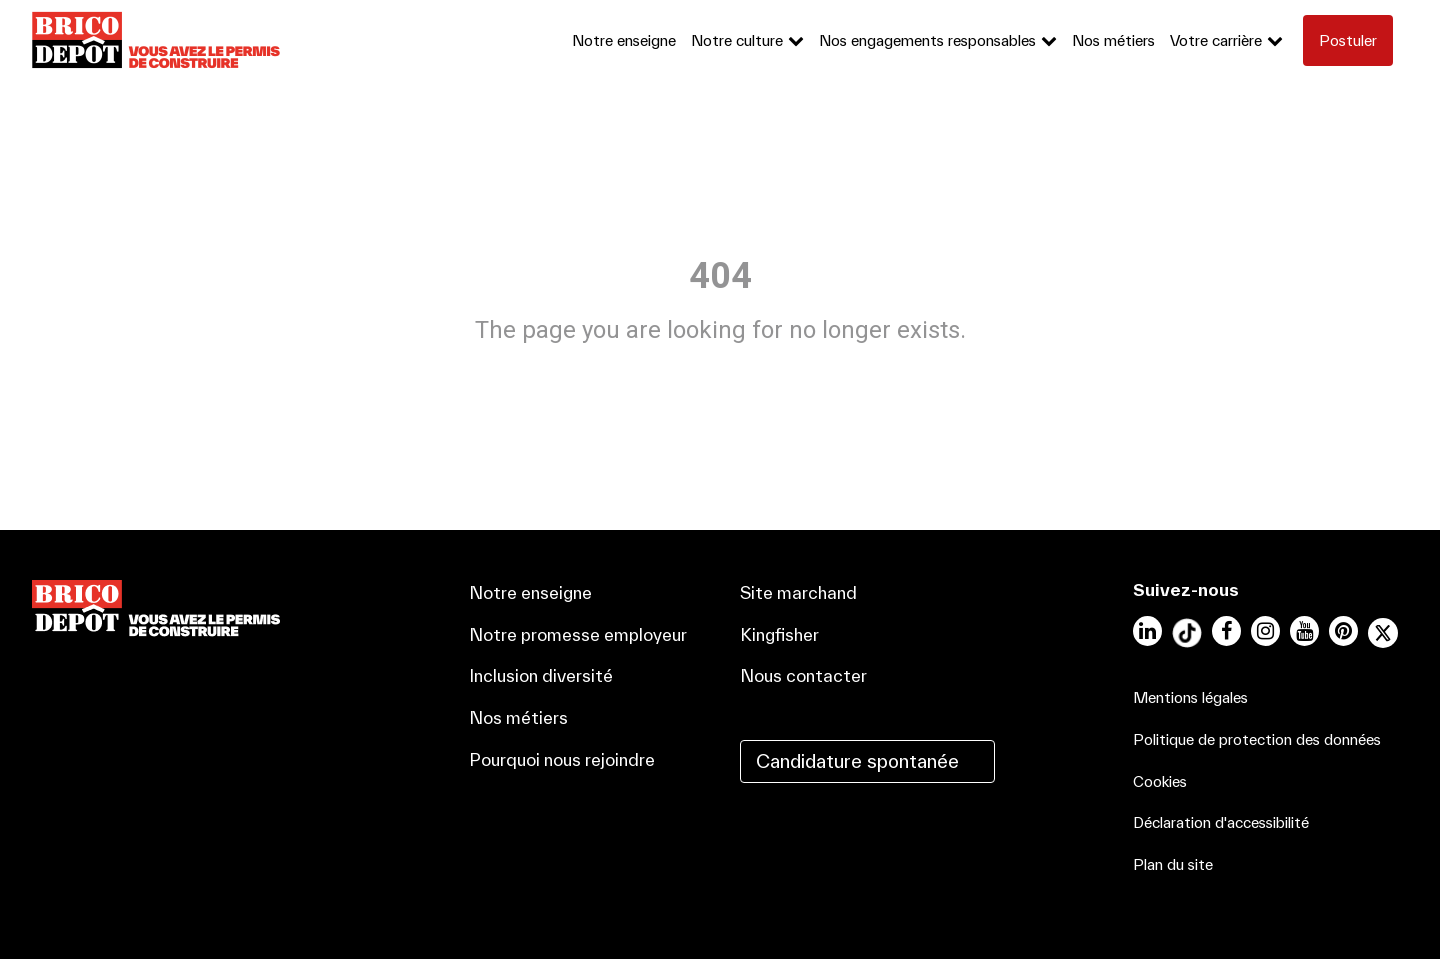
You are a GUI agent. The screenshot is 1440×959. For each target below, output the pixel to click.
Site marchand (798, 592)
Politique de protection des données (1257, 739)
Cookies (1160, 781)
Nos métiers (1113, 40)
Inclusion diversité (541, 675)
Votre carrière (1216, 40)
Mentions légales (1190, 697)
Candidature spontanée (857, 761)
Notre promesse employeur (578, 634)
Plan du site (1173, 864)
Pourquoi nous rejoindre (562, 759)
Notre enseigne (624, 40)
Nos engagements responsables (927, 40)
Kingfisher (779, 634)
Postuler (1348, 40)
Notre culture (737, 40)
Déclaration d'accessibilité (1221, 822)
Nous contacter (803, 675)
